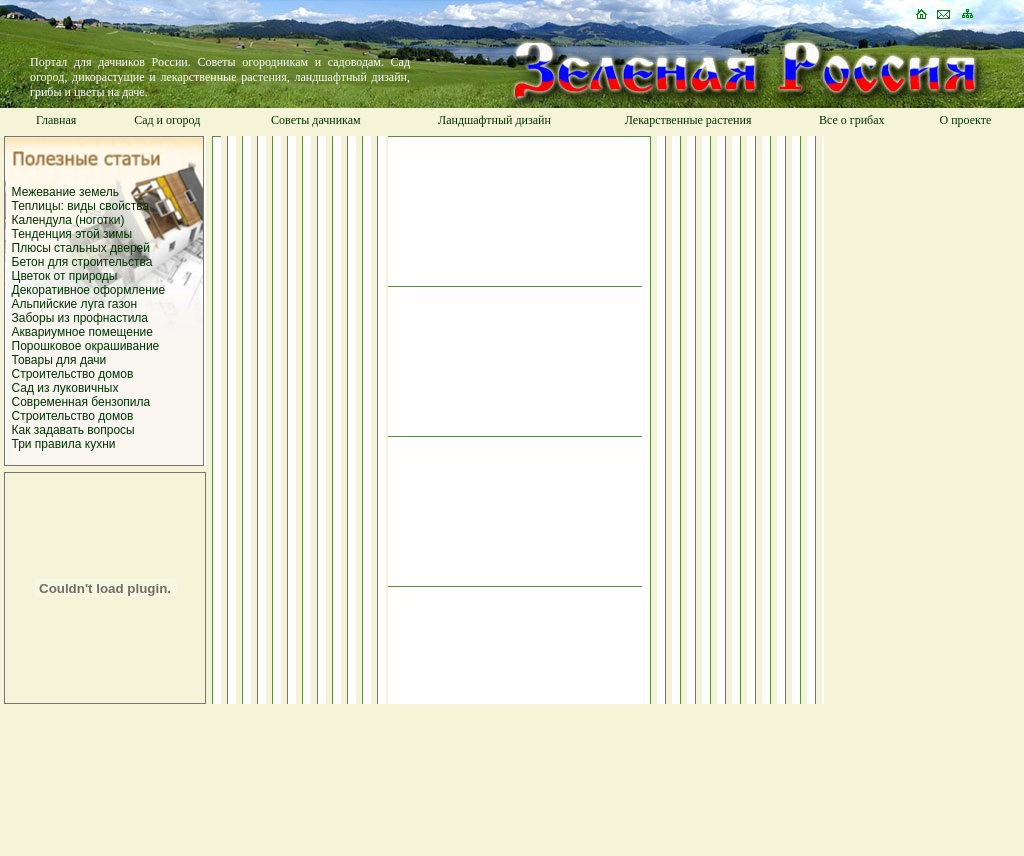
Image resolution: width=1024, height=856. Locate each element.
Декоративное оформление (89, 290)
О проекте (965, 120)
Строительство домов (73, 374)
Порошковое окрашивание (86, 346)
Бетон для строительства (82, 262)
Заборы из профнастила (80, 318)
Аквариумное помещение (82, 332)
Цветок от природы (65, 276)
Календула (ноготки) (68, 220)
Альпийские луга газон (75, 304)
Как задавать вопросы (73, 430)
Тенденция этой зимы (72, 234)
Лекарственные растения (688, 120)
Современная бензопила (81, 402)
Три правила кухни (64, 444)
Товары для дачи (59, 360)
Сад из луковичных (65, 388)
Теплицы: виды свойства (81, 206)
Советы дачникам (316, 120)
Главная (56, 120)
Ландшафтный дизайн (494, 120)
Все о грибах (852, 120)
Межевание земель (65, 192)
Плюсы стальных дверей (81, 248)
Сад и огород (167, 120)
